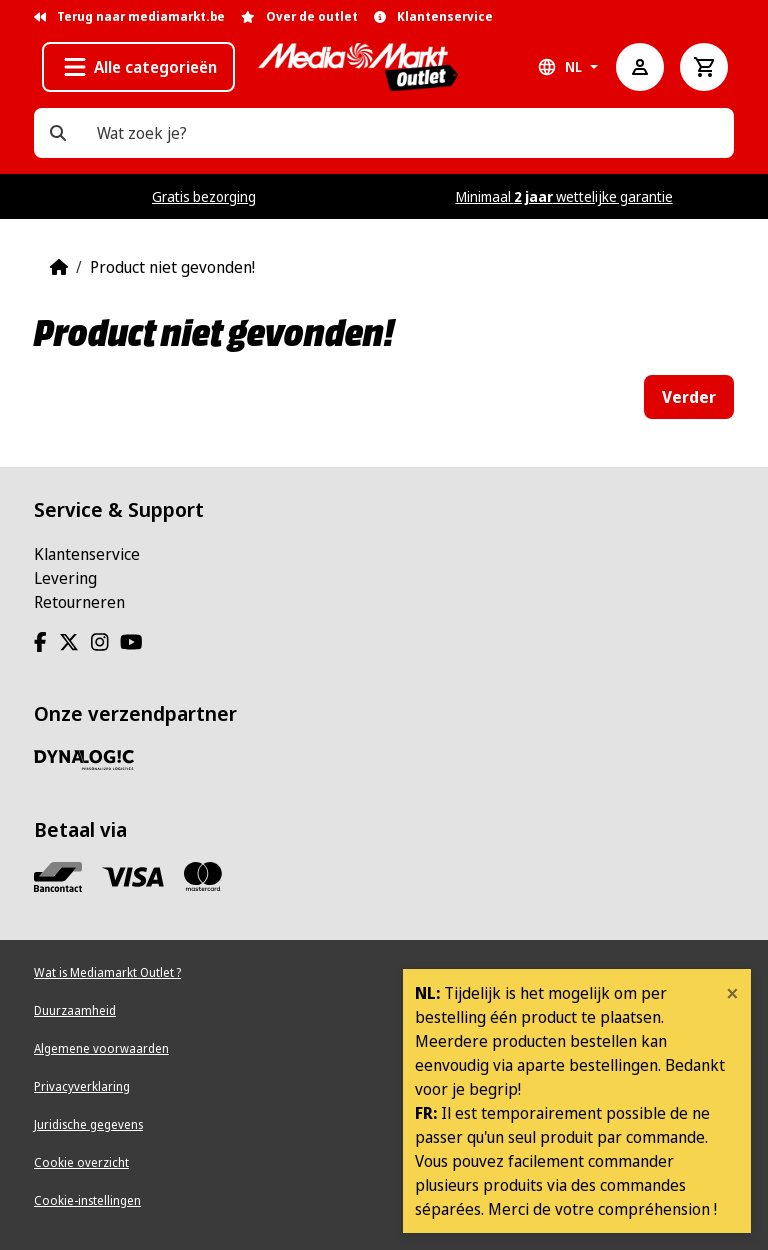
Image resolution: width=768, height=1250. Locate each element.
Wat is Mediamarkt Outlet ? (107, 972)
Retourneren (79, 602)
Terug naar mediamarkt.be (129, 16)
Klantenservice (87, 554)
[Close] (732, 993)
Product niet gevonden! (172, 267)
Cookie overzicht (81, 1162)
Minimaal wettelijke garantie (564, 196)
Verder (689, 397)
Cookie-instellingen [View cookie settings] (87, 1200)
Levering (65, 578)
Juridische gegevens (88, 1124)
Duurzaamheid (75, 1010)
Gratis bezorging (204, 196)
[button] (138, 67)
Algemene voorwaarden (101, 1048)
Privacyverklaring (82, 1086)
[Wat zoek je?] (58, 133)
